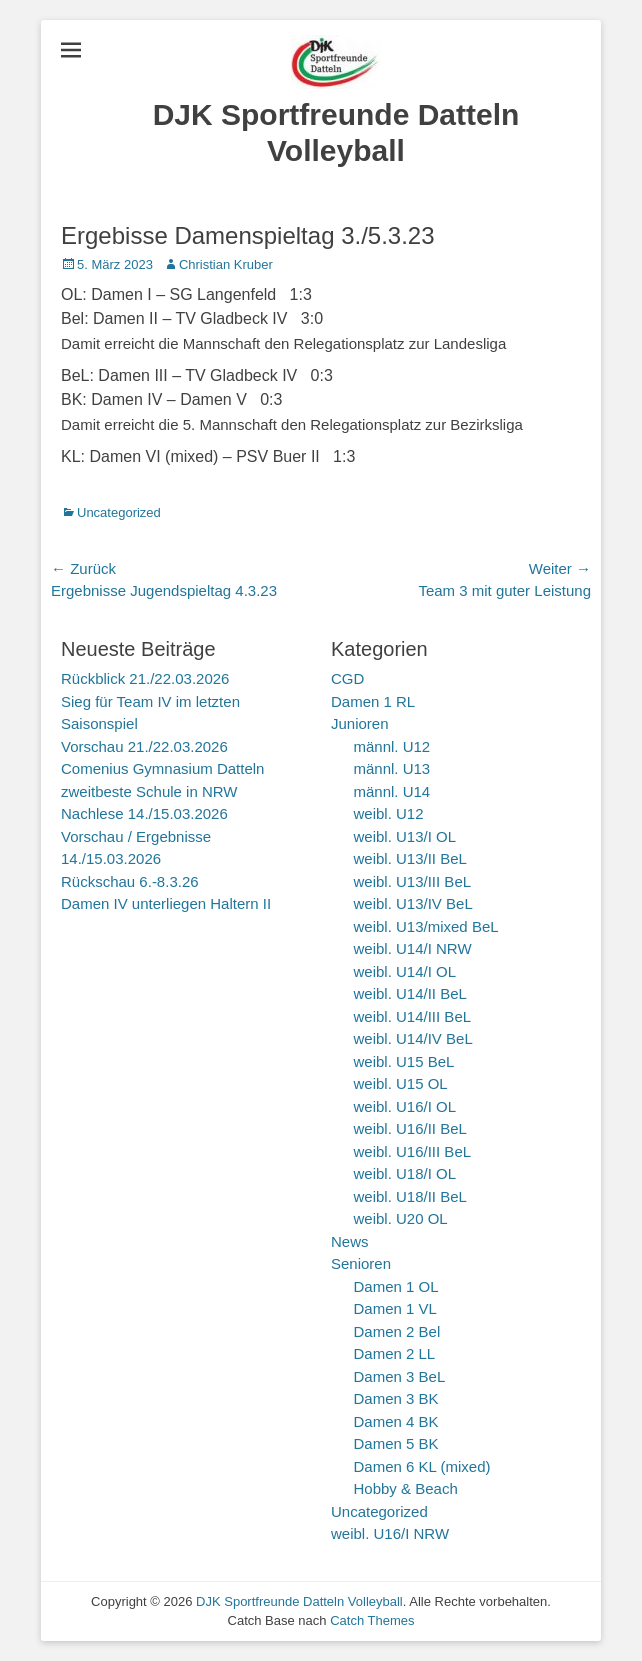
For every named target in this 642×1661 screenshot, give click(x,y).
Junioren (360, 723)
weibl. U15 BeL (404, 1061)
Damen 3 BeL (400, 1376)
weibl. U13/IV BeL (413, 903)
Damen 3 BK (396, 1398)
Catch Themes (372, 1620)
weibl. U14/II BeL (410, 993)
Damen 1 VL (395, 1308)
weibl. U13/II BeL (410, 858)
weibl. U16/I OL (405, 1106)
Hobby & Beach (406, 1488)
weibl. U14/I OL (405, 971)
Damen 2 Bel (397, 1331)
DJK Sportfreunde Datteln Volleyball (299, 1601)
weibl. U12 (389, 813)
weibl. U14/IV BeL (413, 1038)
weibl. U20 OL (401, 1218)
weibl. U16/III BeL (413, 1151)
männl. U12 (392, 746)
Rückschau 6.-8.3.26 (130, 881)
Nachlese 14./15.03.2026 (144, 813)
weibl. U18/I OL (405, 1173)
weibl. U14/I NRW (413, 948)
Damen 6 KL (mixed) (422, 1466)
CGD (347, 678)
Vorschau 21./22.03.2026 (144, 746)
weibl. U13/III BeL (413, 881)
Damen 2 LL (395, 1353)
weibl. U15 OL (401, 1083)
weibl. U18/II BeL (410, 1196)
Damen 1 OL (396, 1286)
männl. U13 (392, 768)
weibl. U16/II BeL (410, 1128)
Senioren (361, 1263)
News (350, 1241)
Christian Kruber (226, 264)
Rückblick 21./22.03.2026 (145, 678)
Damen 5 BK (396, 1443)
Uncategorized (119, 512)
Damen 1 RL (373, 701)
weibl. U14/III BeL (413, 1016)
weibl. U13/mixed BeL (426, 926)
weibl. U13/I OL (405, 836)
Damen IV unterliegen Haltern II (166, 903)
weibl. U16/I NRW (390, 1533)
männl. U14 (392, 791)
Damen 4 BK (396, 1421)
